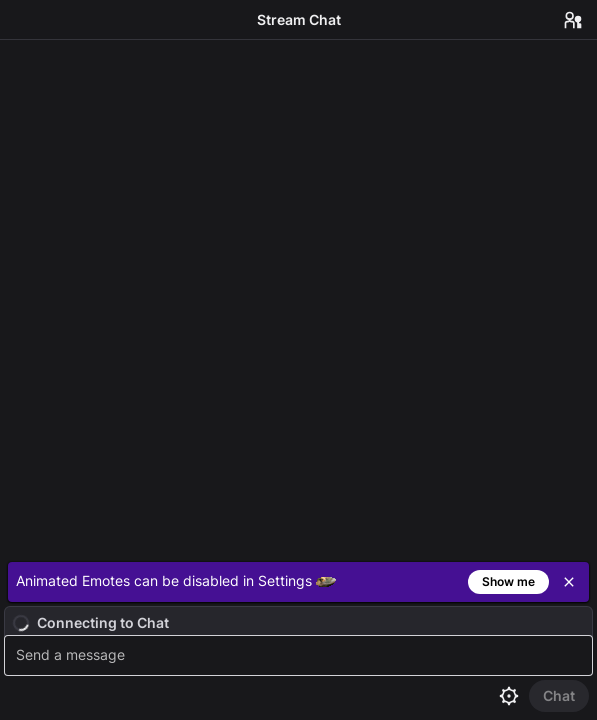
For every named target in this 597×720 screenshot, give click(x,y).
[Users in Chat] (573, 20)
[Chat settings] (509, 696)
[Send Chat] (559, 696)
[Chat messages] (298, 297)
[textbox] (301, 655)
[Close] (569, 582)
